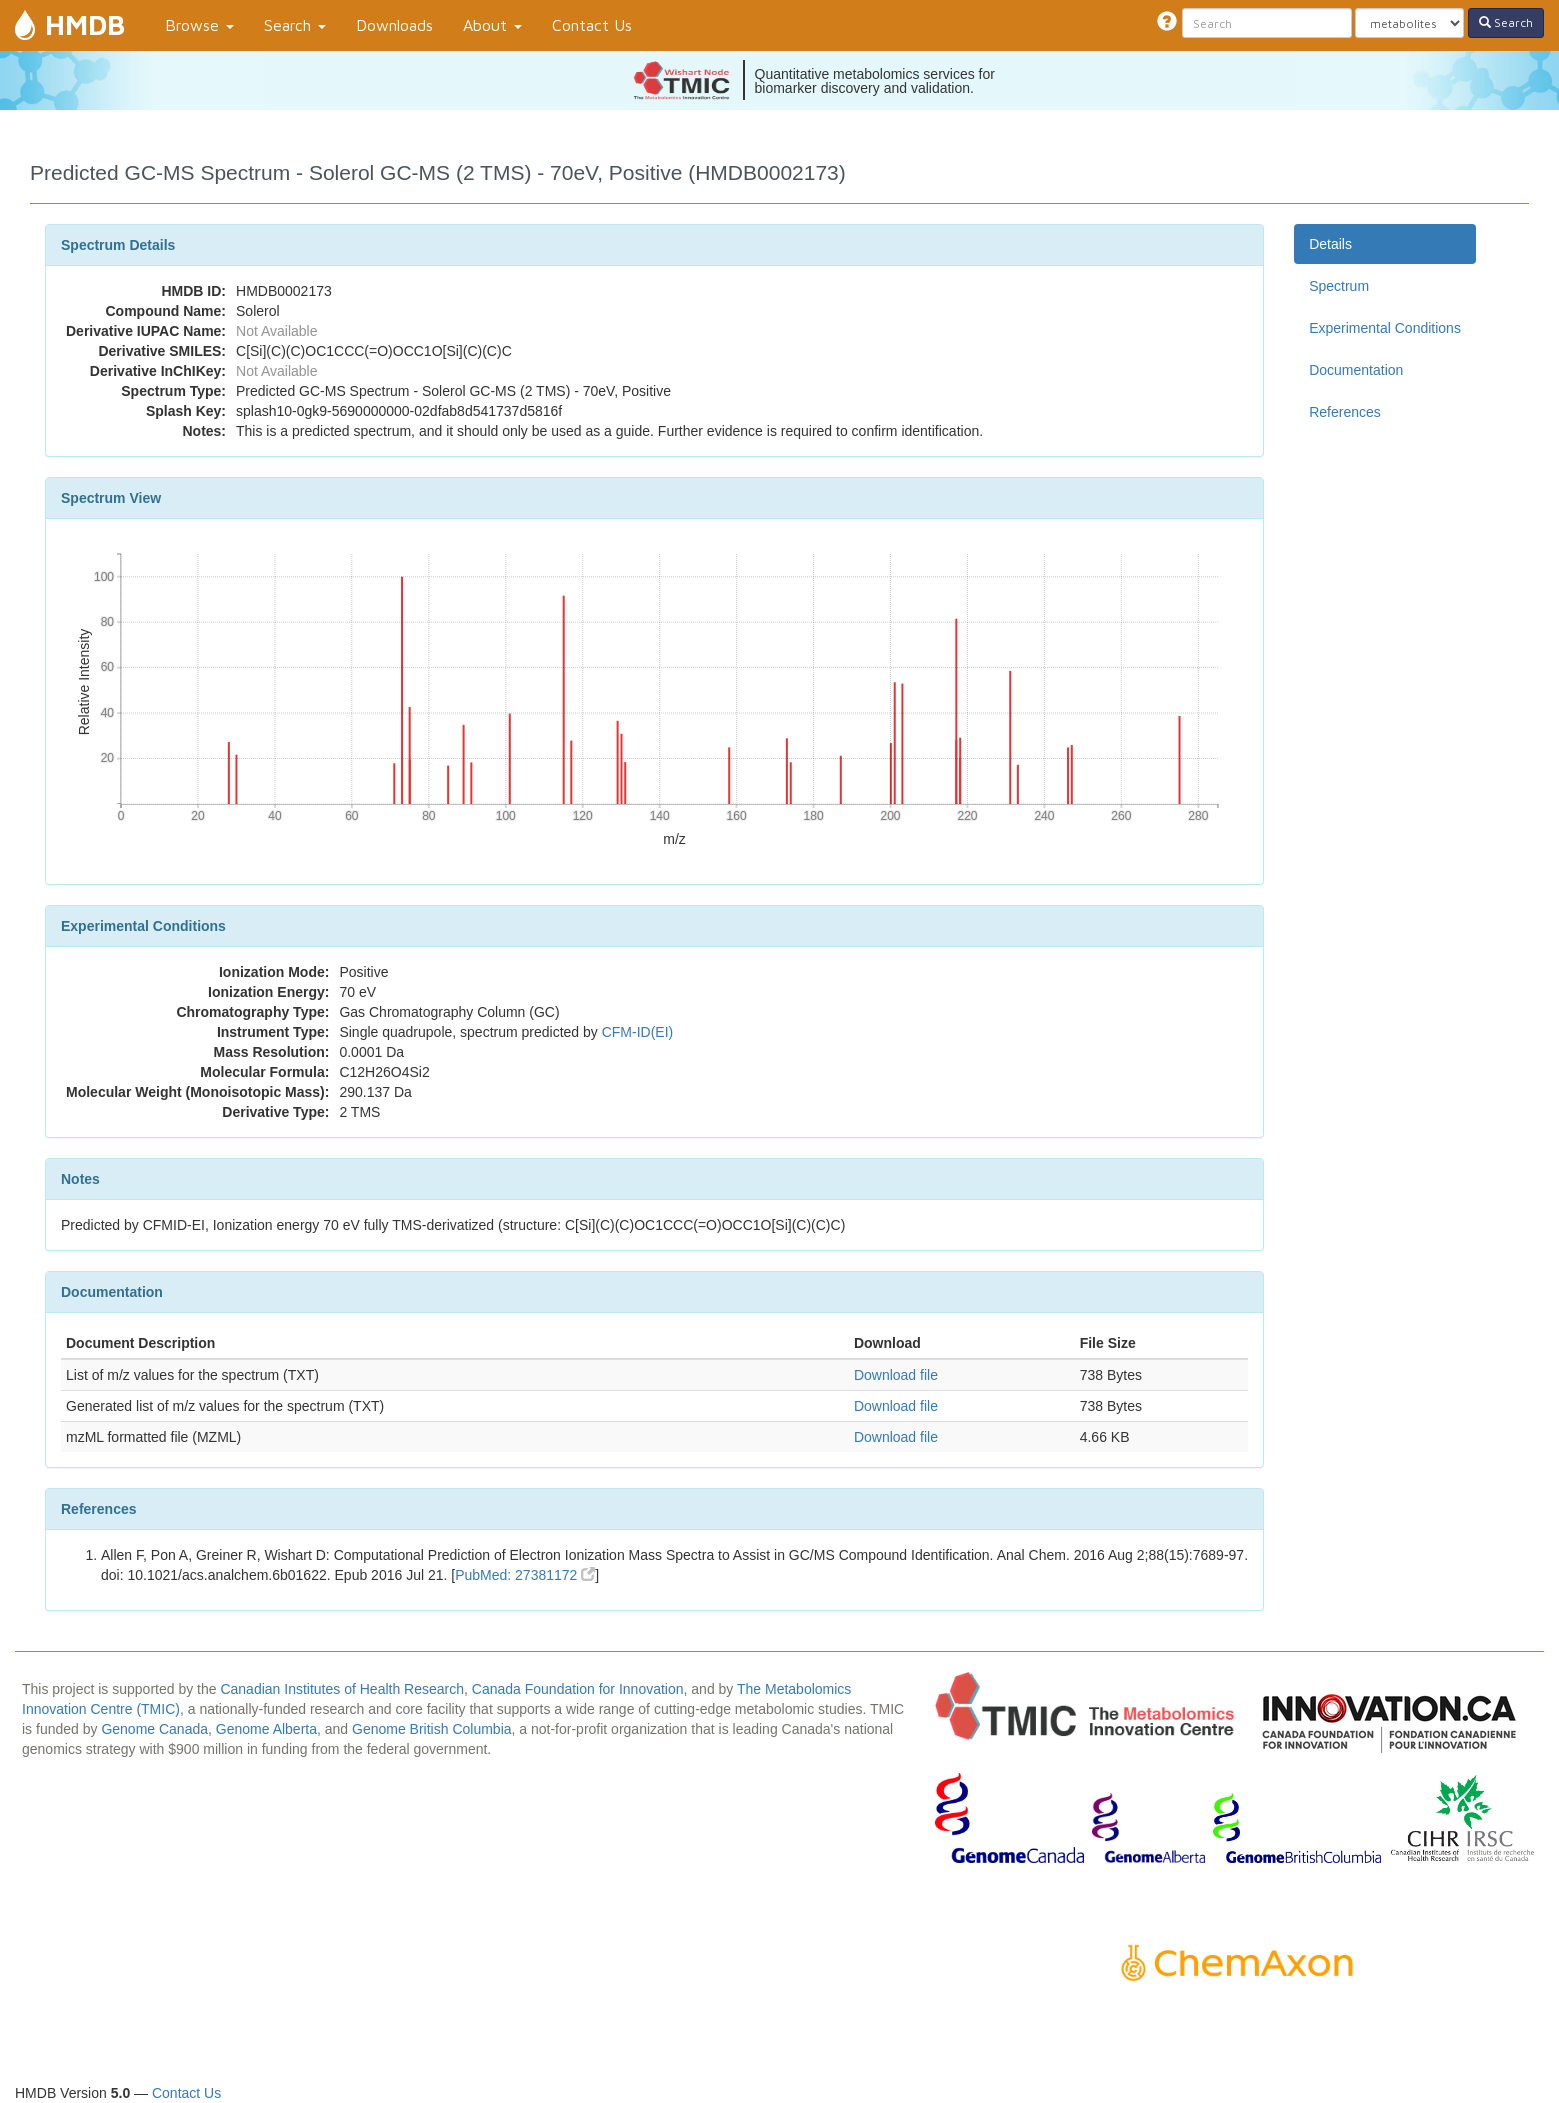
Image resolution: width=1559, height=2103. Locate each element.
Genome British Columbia (432, 1729)
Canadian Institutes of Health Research (342, 1689)
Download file (896, 1375)
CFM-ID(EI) (638, 1032)
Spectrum (1339, 286)
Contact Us (592, 25)
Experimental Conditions (1385, 328)
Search (295, 25)
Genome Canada (154, 1729)
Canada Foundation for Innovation (578, 1689)
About (492, 25)
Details (1330, 244)
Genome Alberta (266, 1729)
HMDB (85, 24)
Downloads (394, 25)
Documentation (1356, 370)
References (1345, 412)
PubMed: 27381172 (525, 1575)
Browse (199, 25)
